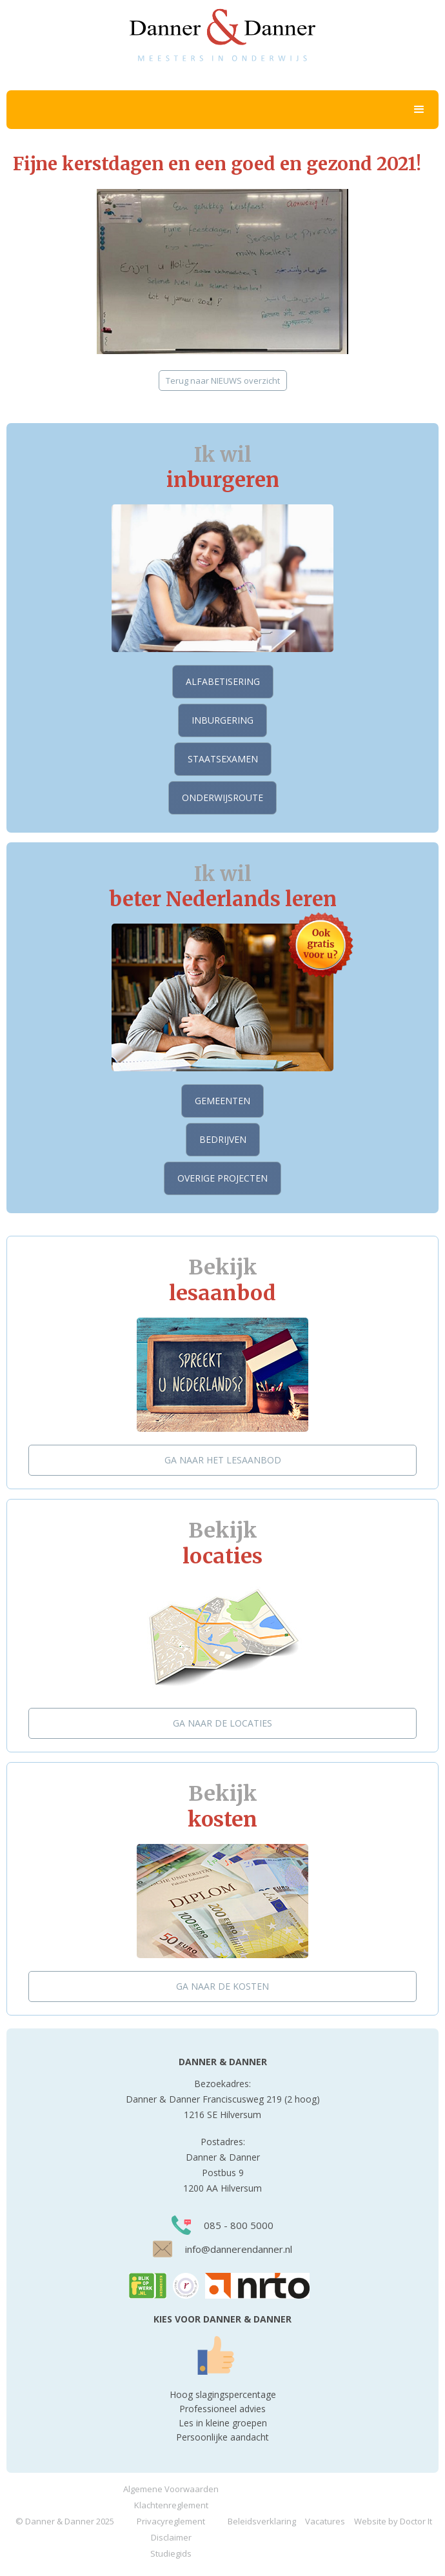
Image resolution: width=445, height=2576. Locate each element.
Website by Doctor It (393, 2521)
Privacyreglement (171, 2521)
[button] (222, 109)
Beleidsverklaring (262, 2521)
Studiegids (171, 2553)
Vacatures (325, 2521)
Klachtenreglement (171, 2505)
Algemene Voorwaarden (171, 2489)
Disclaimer (171, 2537)
